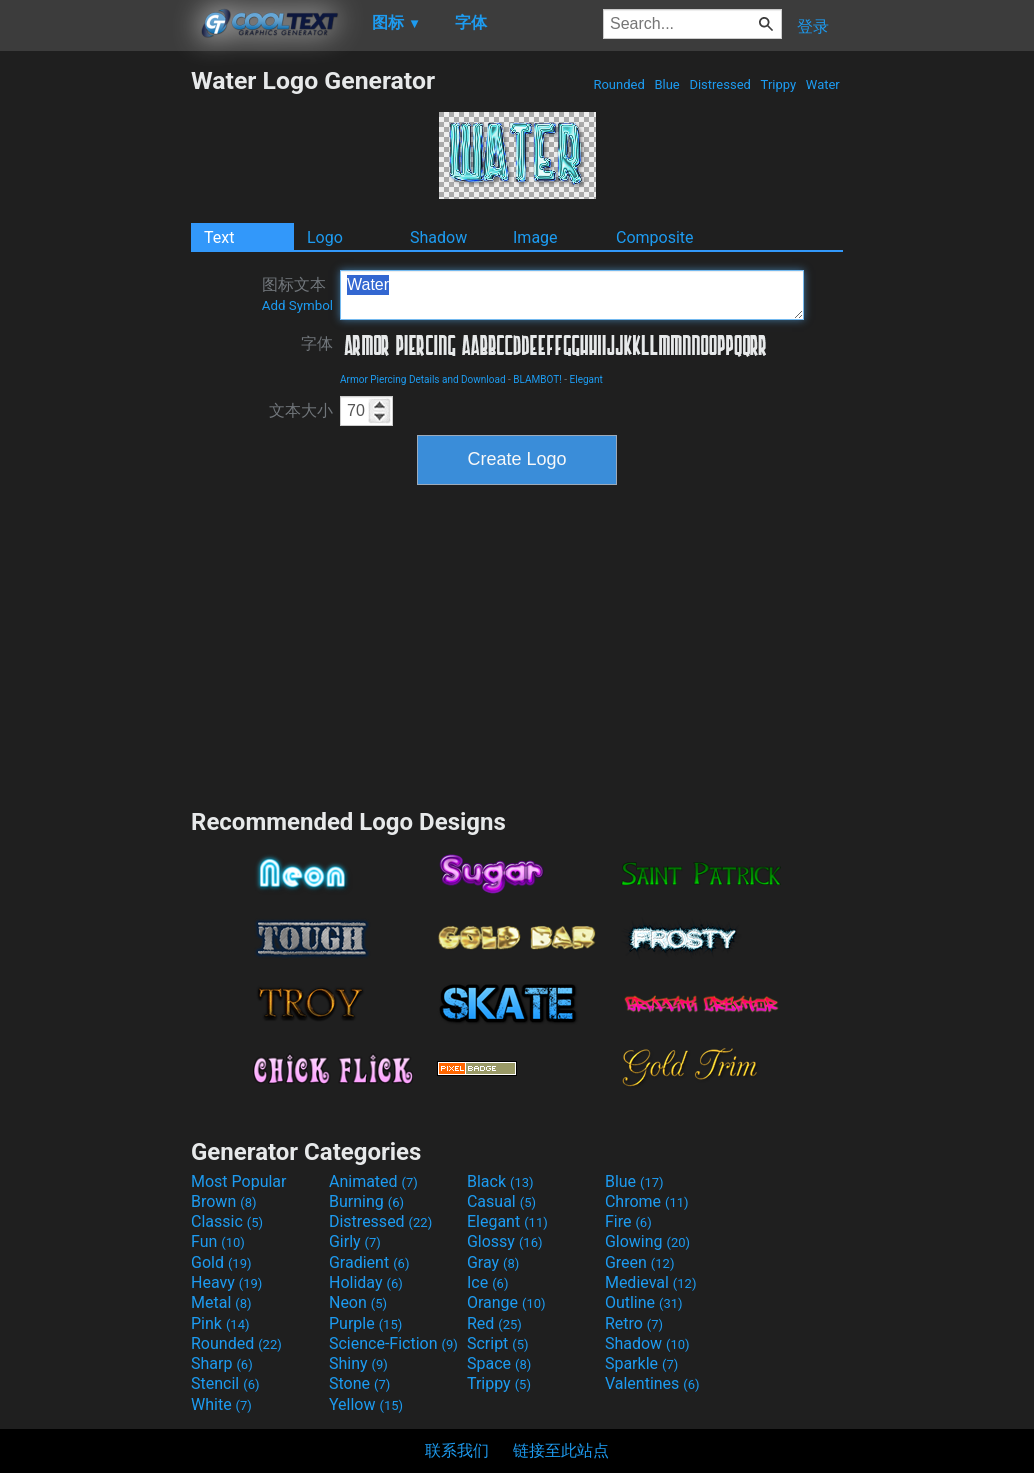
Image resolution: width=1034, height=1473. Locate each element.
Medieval (651, 1282)
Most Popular (239, 1181)
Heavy (226, 1282)
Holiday (366, 1282)
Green (640, 1262)
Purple (365, 1323)
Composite (655, 237)
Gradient (369, 1262)
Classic (227, 1221)
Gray (493, 1262)
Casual (501, 1201)
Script (498, 1343)
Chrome (647, 1201)
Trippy (778, 84)
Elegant (586, 379)
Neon (358, 1302)
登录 (813, 26)
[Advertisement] (95, 366)
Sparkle (641, 1363)
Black (500, 1181)
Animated (373, 1181)
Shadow (438, 237)
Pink (220, 1323)
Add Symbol (297, 305)
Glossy (505, 1241)
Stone (359, 1383)
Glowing (647, 1241)
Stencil (225, 1383)
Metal (221, 1302)
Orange (506, 1302)
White (221, 1404)
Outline (644, 1302)
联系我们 (457, 1450)
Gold (221, 1262)
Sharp (222, 1363)
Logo (325, 237)
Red (494, 1323)
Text (219, 237)
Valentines (652, 1383)
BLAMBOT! (537, 379)
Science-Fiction (393, 1343)
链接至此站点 (561, 1450)
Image (535, 237)
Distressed (720, 84)
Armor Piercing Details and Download (423, 379)
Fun (218, 1241)
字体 (317, 343)
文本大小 (301, 410)
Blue (667, 84)
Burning (366, 1201)
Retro (634, 1323)
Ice (487, 1282)
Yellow (366, 1404)
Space (499, 1363)
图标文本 (297, 294)
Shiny (358, 1363)
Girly (355, 1241)
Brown (223, 1201)
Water (823, 84)
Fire (628, 1221)
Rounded (619, 84)
